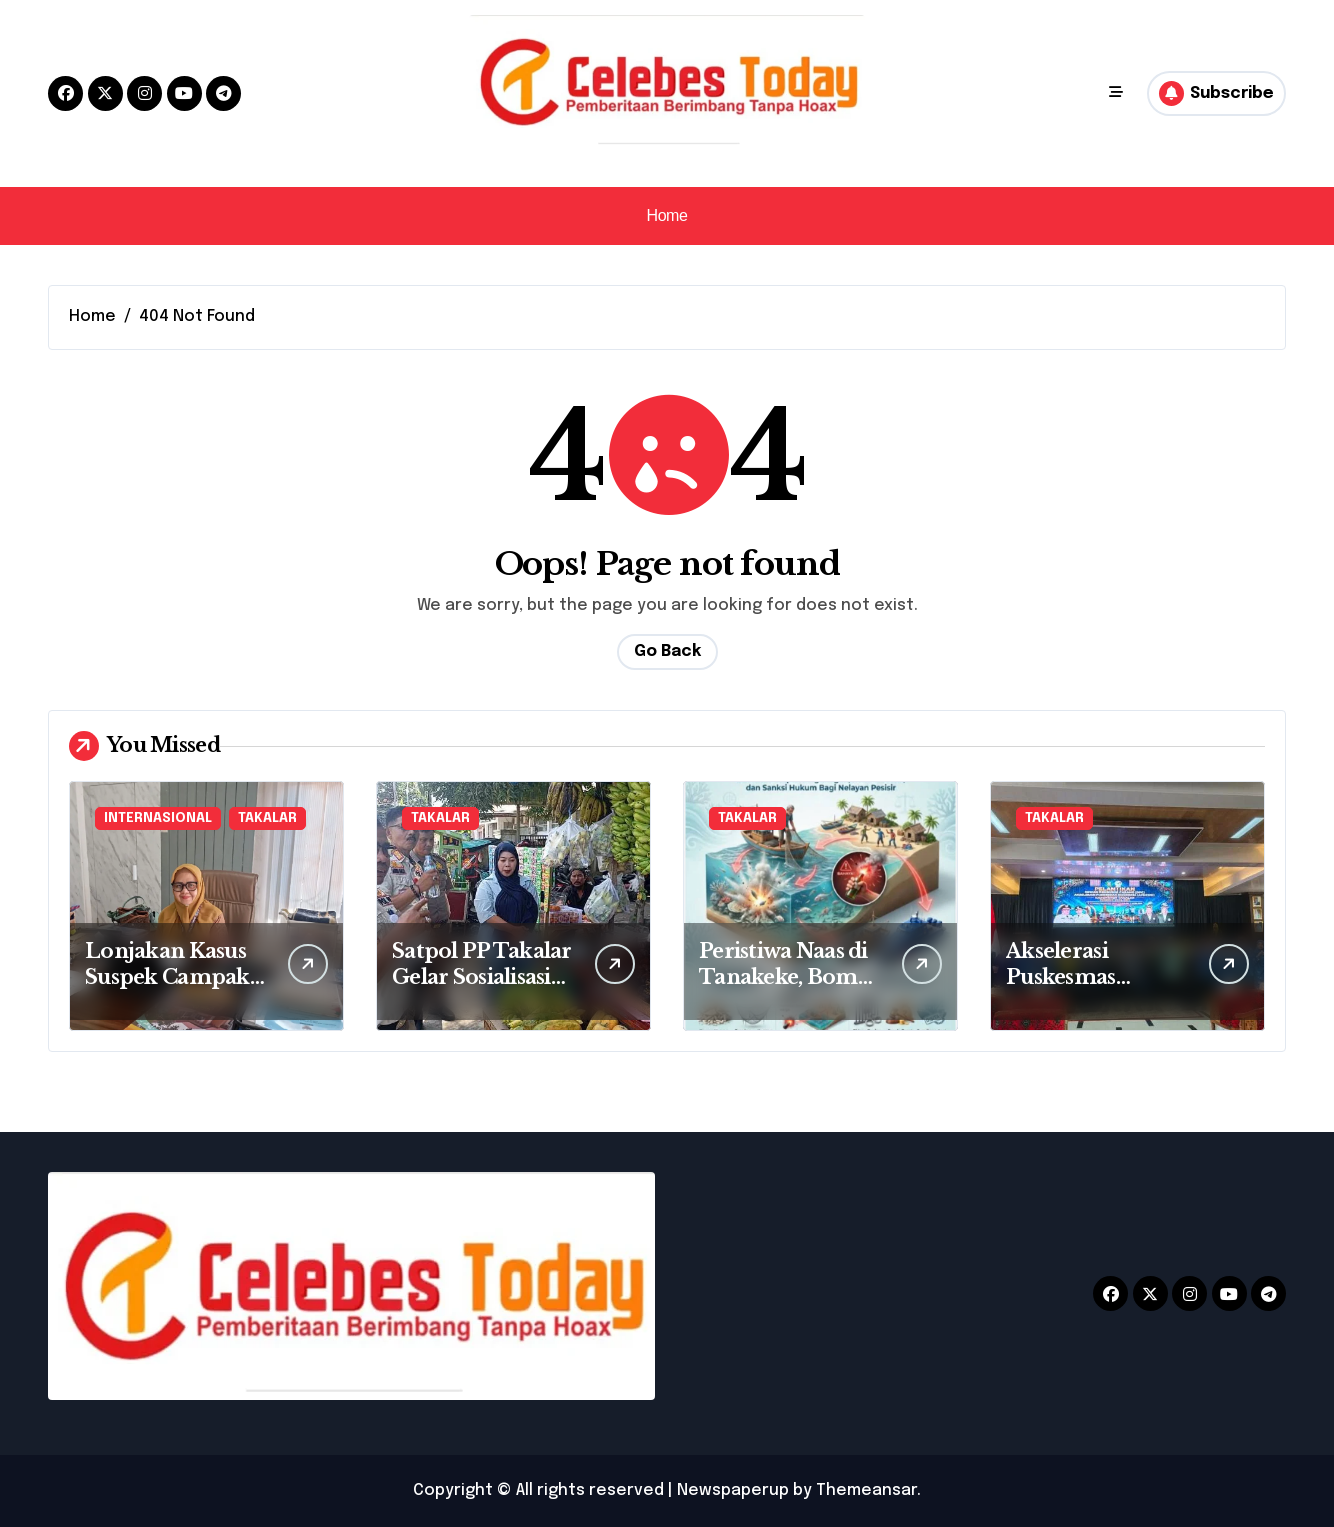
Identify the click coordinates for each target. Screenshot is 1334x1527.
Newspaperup (733, 1490)
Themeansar (866, 1490)
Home (667, 215)
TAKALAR (267, 818)
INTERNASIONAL (158, 818)
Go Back (667, 651)
